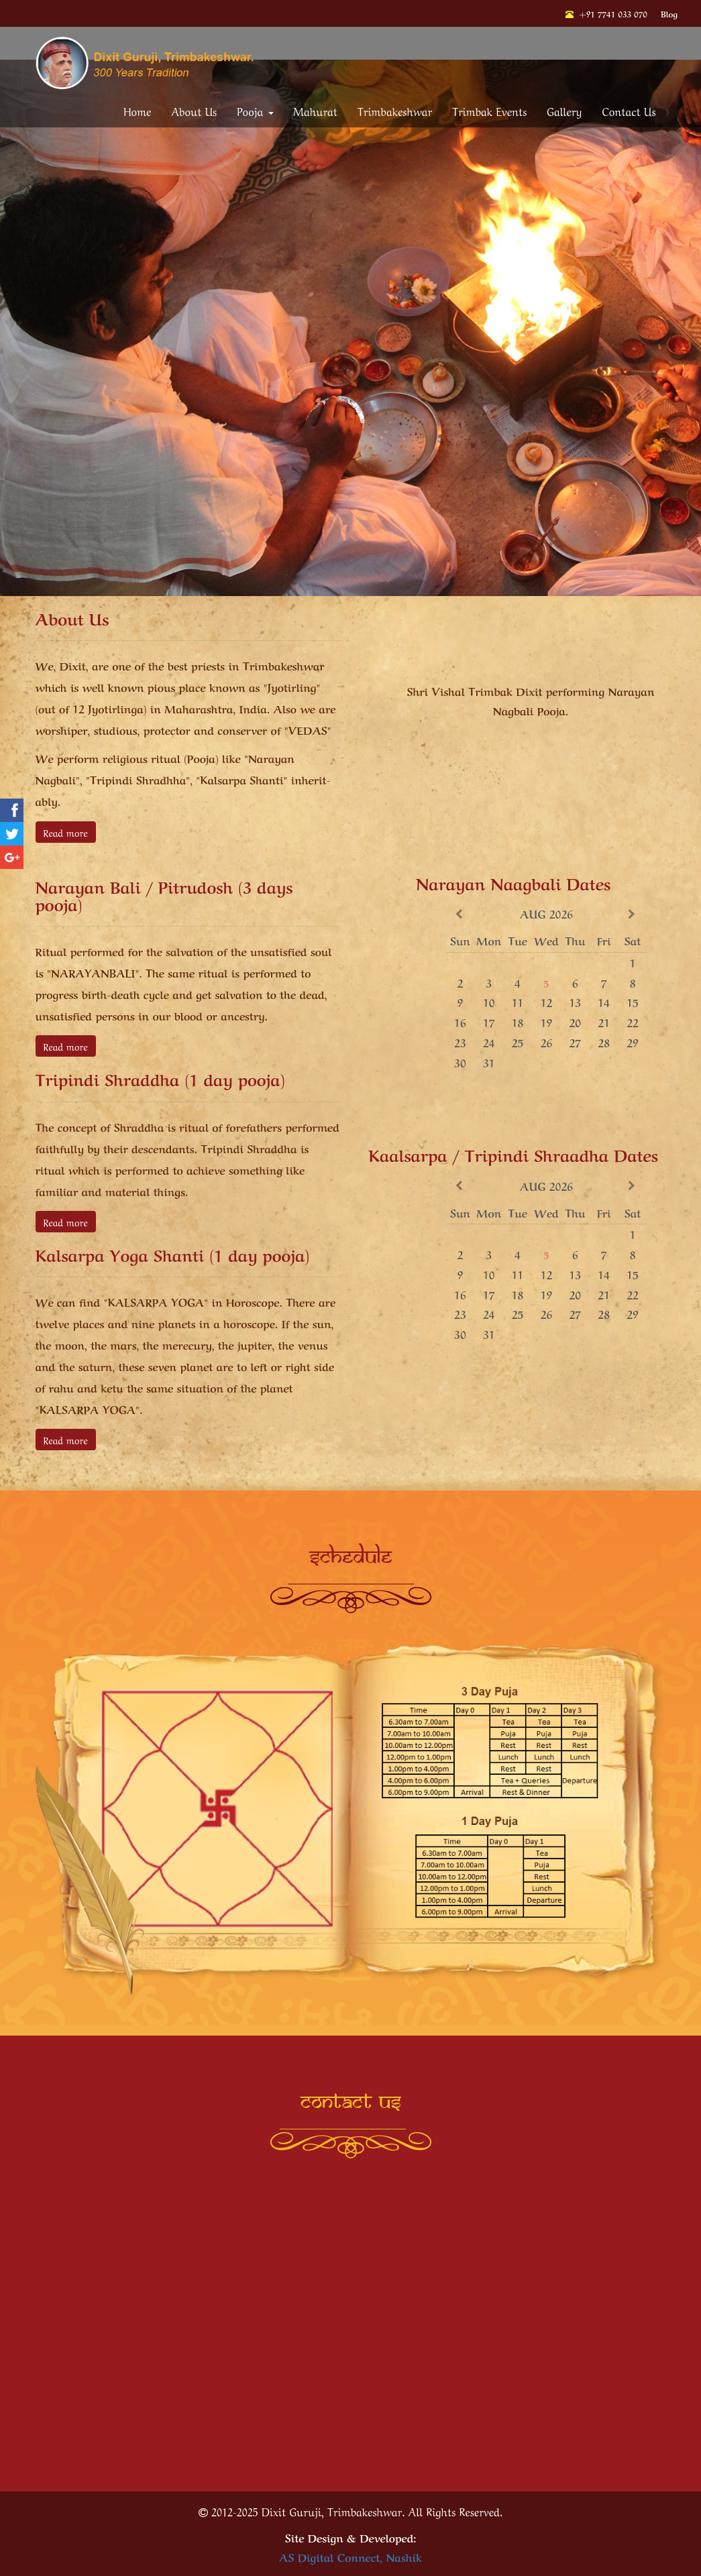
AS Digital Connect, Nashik (350, 2557)
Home (137, 111)
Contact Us (629, 111)
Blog (669, 13)
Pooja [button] (255, 111)
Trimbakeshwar (395, 111)
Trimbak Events (489, 111)
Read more (66, 832)
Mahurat (315, 111)
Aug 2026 (546, 913)
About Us (194, 111)
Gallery (564, 111)
